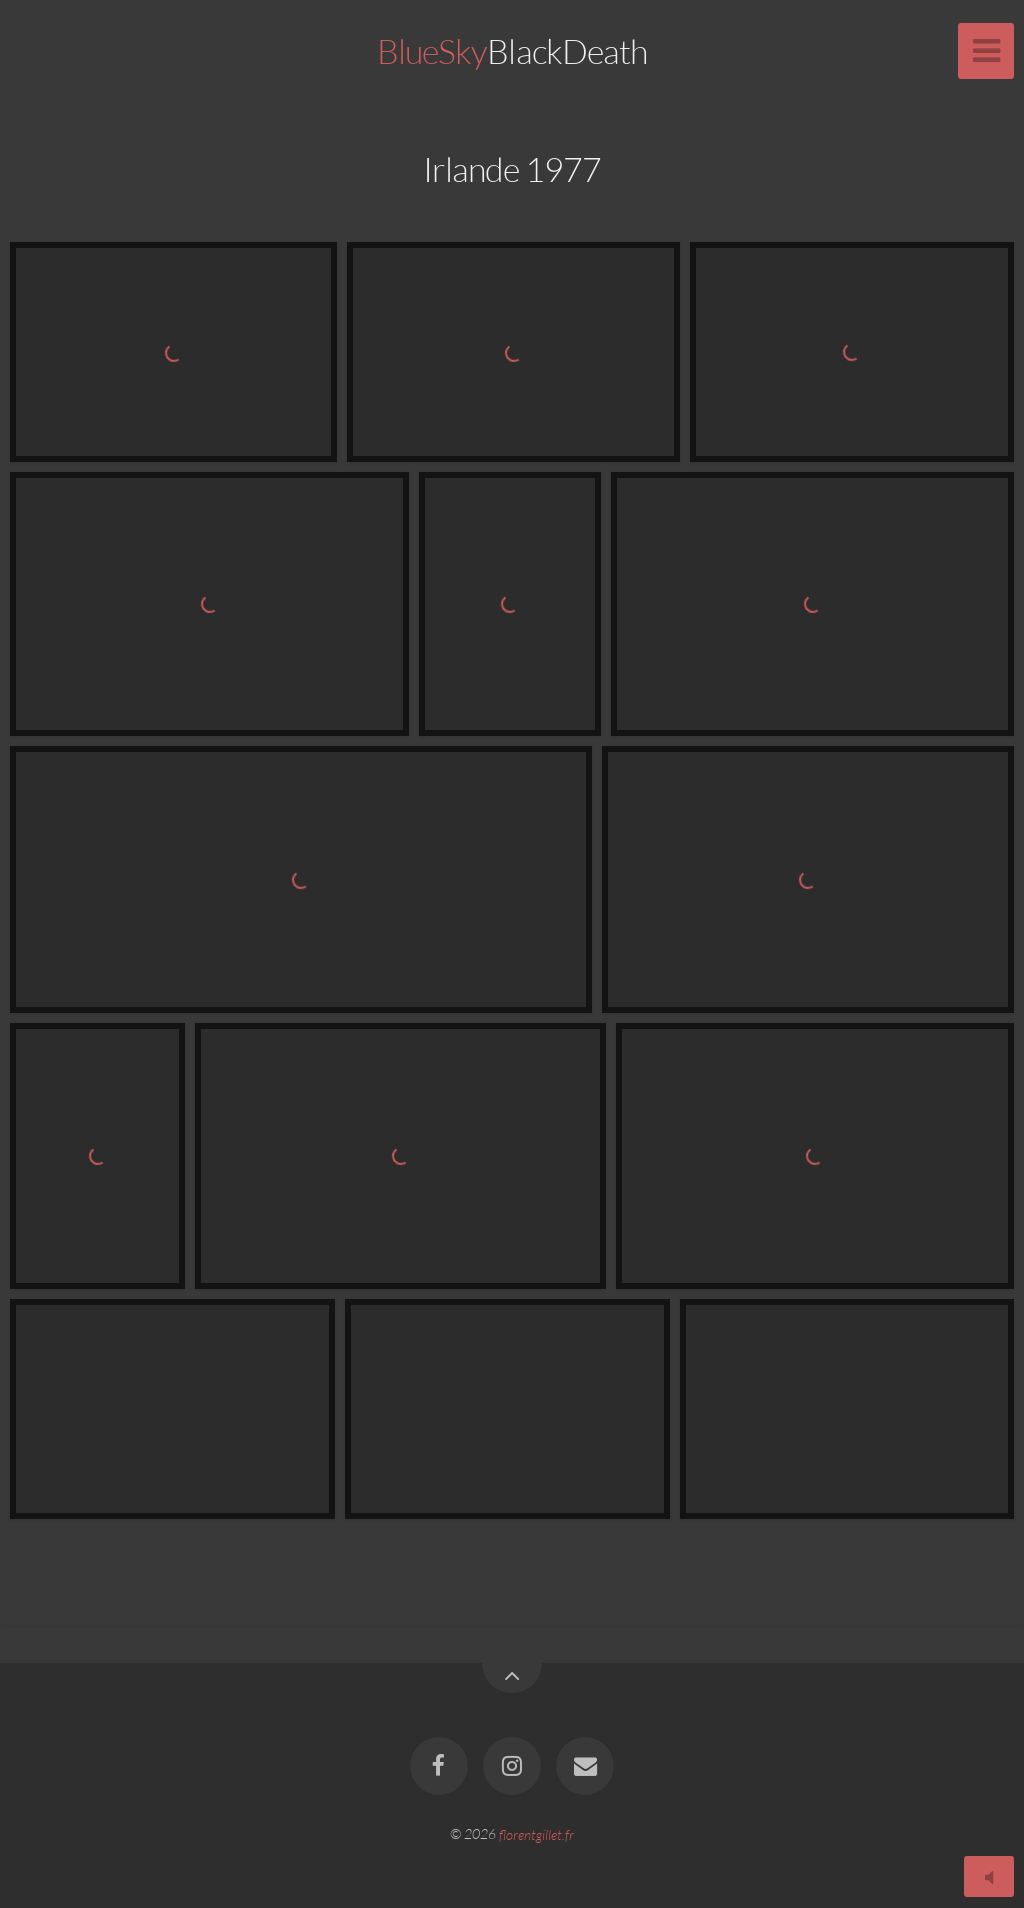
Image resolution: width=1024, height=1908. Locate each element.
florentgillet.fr (536, 1833)
